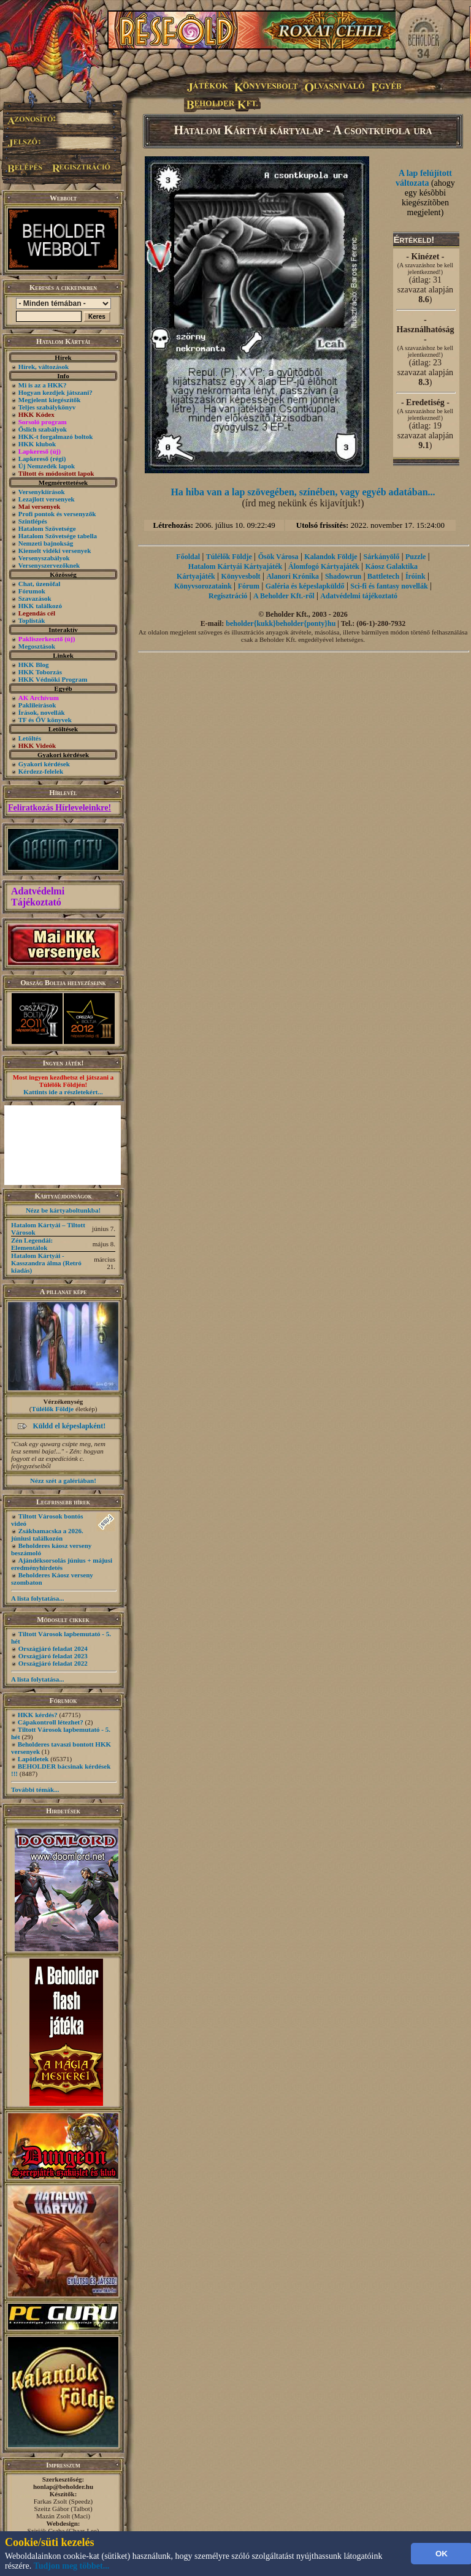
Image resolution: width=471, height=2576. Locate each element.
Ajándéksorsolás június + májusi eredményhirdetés (61, 1564)
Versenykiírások (41, 491)
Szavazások (35, 598)
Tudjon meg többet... (72, 2565)
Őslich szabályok (42, 429)
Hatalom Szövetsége (47, 528)
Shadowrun (343, 576)
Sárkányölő (382, 556)
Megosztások (37, 646)
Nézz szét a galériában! (63, 1480)
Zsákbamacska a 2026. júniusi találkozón (47, 1534)
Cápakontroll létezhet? (50, 1722)
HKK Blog (33, 664)
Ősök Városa (278, 556)
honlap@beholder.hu (63, 2486)
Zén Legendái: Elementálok (32, 1244)
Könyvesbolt (241, 576)
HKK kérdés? (38, 1714)
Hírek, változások (43, 366)
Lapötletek (33, 1758)
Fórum (248, 586)
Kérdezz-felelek (40, 771)
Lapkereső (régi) (42, 458)
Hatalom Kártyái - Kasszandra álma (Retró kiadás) (46, 1263)
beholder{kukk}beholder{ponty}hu (280, 623)
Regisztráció (228, 596)
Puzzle (415, 556)
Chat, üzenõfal (39, 583)
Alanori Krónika (292, 576)
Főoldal (188, 556)
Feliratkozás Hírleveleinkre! (59, 807)
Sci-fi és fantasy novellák (388, 586)
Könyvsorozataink (203, 586)
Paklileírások (37, 705)
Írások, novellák (41, 712)
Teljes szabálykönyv (46, 407)
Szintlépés (32, 521)
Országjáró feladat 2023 (53, 1656)
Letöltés (29, 738)
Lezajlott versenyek (46, 499)
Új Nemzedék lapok (46, 466)
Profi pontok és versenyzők (57, 513)
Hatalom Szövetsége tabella (57, 535)
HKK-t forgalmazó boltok (55, 436)
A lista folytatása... (37, 1598)
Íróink (415, 576)
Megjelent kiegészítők (49, 399)
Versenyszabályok (44, 558)
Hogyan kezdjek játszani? (55, 392)
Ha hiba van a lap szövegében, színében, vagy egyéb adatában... (302, 492)
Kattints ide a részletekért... (63, 1092)
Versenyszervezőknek (49, 565)
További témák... (35, 1789)
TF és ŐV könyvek (45, 719)
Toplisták (31, 620)
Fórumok (31, 591)
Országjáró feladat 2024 (53, 1648)
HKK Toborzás (40, 672)
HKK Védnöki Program (53, 679)
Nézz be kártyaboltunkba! (63, 1210)
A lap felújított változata (424, 178)
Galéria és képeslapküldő (305, 586)
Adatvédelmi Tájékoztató (37, 896)
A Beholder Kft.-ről (283, 596)
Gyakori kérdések (44, 764)
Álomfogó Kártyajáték (323, 566)
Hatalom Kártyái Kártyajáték (235, 566)
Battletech (383, 576)
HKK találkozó (40, 605)
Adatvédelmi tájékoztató (358, 596)
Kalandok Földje (330, 556)
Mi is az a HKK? (42, 385)
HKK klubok (37, 444)
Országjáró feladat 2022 (53, 1663)
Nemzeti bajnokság (46, 543)
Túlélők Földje (52, 1408)
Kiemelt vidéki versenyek (54, 550)
